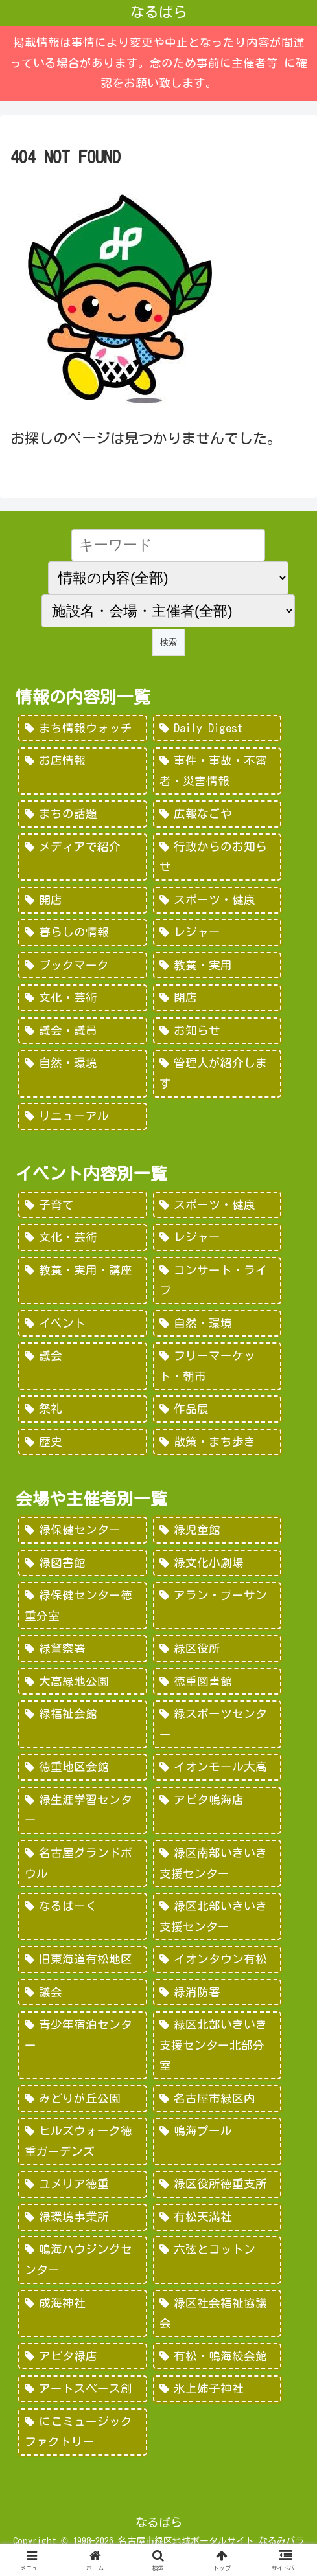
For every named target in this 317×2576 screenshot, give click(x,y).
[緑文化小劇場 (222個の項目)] (217, 1563)
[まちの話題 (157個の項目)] (82, 814)
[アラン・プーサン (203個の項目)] (217, 1605)
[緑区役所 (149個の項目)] (217, 1648)
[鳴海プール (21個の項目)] (217, 2141)
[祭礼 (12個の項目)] (82, 1409)
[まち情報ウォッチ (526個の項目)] (82, 728)
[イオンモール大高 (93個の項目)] (217, 1767)
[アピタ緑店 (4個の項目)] (82, 2356)
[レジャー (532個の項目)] (217, 1237)
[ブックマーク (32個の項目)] (82, 965)
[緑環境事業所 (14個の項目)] (82, 2217)
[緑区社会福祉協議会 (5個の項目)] (217, 2313)
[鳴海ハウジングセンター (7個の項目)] (82, 2259)
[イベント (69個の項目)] (82, 1323)
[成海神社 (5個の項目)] (82, 2313)
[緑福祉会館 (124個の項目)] (82, 1724)
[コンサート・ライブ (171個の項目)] (217, 1280)
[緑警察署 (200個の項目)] (82, 1648)
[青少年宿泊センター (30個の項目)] (82, 2045)
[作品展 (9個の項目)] (217, 1409)
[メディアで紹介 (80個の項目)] (82, 857)
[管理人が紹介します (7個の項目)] (217, 1073)
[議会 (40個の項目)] (82, 1992)
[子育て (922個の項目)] (82, 1205)
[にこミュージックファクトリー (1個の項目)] (82, 2432)
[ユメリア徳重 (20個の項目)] (82, 2184)
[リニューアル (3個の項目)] (82, 1116)
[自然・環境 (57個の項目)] (217, 1323)
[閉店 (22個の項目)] (217, 997)
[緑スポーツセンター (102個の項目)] (217, 1724)
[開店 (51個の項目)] (82, 900)
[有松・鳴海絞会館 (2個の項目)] (217, 2356)
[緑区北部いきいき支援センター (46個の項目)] (217, 1916)
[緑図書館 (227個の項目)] (82, 1563)
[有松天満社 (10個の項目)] (217, 2217)
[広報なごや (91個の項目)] (217, 814)
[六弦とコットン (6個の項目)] (217, 2259)
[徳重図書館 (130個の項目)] (217, 1681)
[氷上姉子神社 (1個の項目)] (217, 2388)
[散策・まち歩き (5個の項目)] (217, 1442)
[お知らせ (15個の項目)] (217, 1031)
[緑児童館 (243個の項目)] (217, 1530)
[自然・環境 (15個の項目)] (82, 1073)
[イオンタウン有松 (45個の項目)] (217, 1959)
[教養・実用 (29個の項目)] (217, 965)
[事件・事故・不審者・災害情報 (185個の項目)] (217, 771)
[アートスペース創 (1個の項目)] (82, 2388)
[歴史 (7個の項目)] (82, 1442)
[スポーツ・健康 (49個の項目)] (217, 900)
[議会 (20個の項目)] (82, 1366)
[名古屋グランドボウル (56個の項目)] (82, 1863)
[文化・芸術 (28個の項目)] (82, 997)
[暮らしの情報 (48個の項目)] (82, 932)
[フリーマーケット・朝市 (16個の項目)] (217, 1366)
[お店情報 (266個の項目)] (82, 771)
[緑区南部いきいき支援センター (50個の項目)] (217, 1863)
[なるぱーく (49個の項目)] (82, 1916)
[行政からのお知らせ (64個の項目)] (217, 857)
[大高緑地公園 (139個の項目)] (82, 1681)
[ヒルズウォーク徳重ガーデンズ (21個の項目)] (82, 2141)
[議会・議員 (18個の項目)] (82, 1031)
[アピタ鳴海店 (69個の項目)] (217, 1810)
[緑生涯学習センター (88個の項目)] (82, 1810)
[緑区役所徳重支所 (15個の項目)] (217, 2184)
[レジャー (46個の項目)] (217, 932)
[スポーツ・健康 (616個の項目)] (217, 1205)
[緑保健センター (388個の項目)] (82, 1530)
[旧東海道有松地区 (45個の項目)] (82, 1959)
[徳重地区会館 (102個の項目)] (82, 1767)
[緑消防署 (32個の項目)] (217, 1992)
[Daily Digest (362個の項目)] (217, 728)
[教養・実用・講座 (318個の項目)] (82, 1280)
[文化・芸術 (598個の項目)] (82, 1237)
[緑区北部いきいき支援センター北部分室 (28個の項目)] (217, 2045)
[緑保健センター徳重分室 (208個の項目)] (82, 1605)
